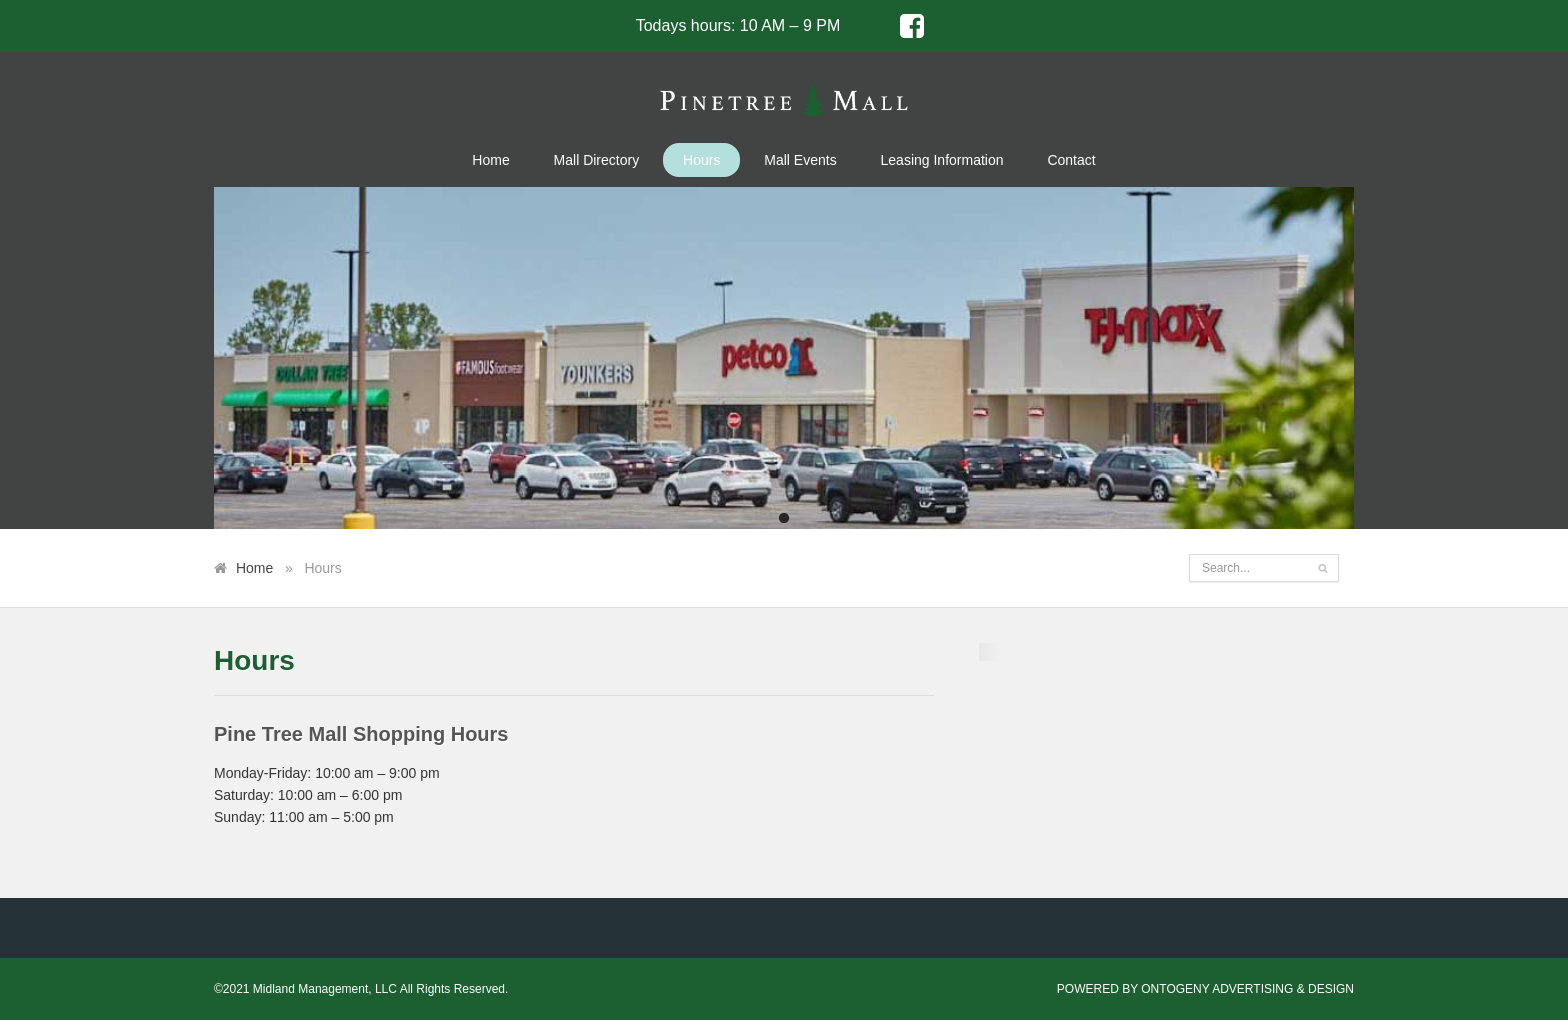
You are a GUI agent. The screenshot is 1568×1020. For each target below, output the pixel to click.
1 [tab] (784, 519)
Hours (701, 160)
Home (490, 160)
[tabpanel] (784, 358)
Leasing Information (942, 160)
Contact (1071, 160)
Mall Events (800, 160)
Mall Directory (597, 160)
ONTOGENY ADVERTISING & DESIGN (1247, 989)
